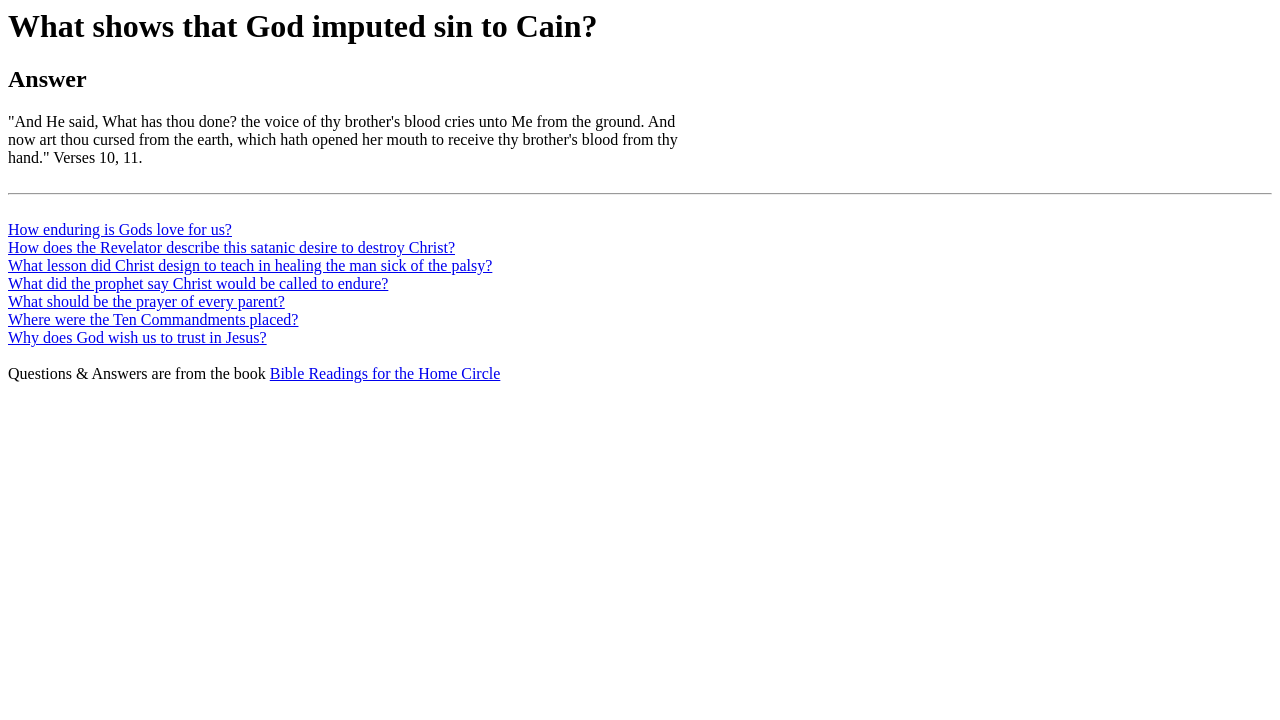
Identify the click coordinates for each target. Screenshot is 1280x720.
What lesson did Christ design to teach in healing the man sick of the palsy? (250, 265)
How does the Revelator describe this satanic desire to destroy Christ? (231, 247)
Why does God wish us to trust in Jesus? (137, 337)
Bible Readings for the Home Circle (385, 373)
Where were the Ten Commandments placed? (153, 319)
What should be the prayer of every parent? (146, 301)
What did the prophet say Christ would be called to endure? (198, 283)
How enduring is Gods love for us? (120, 229)
